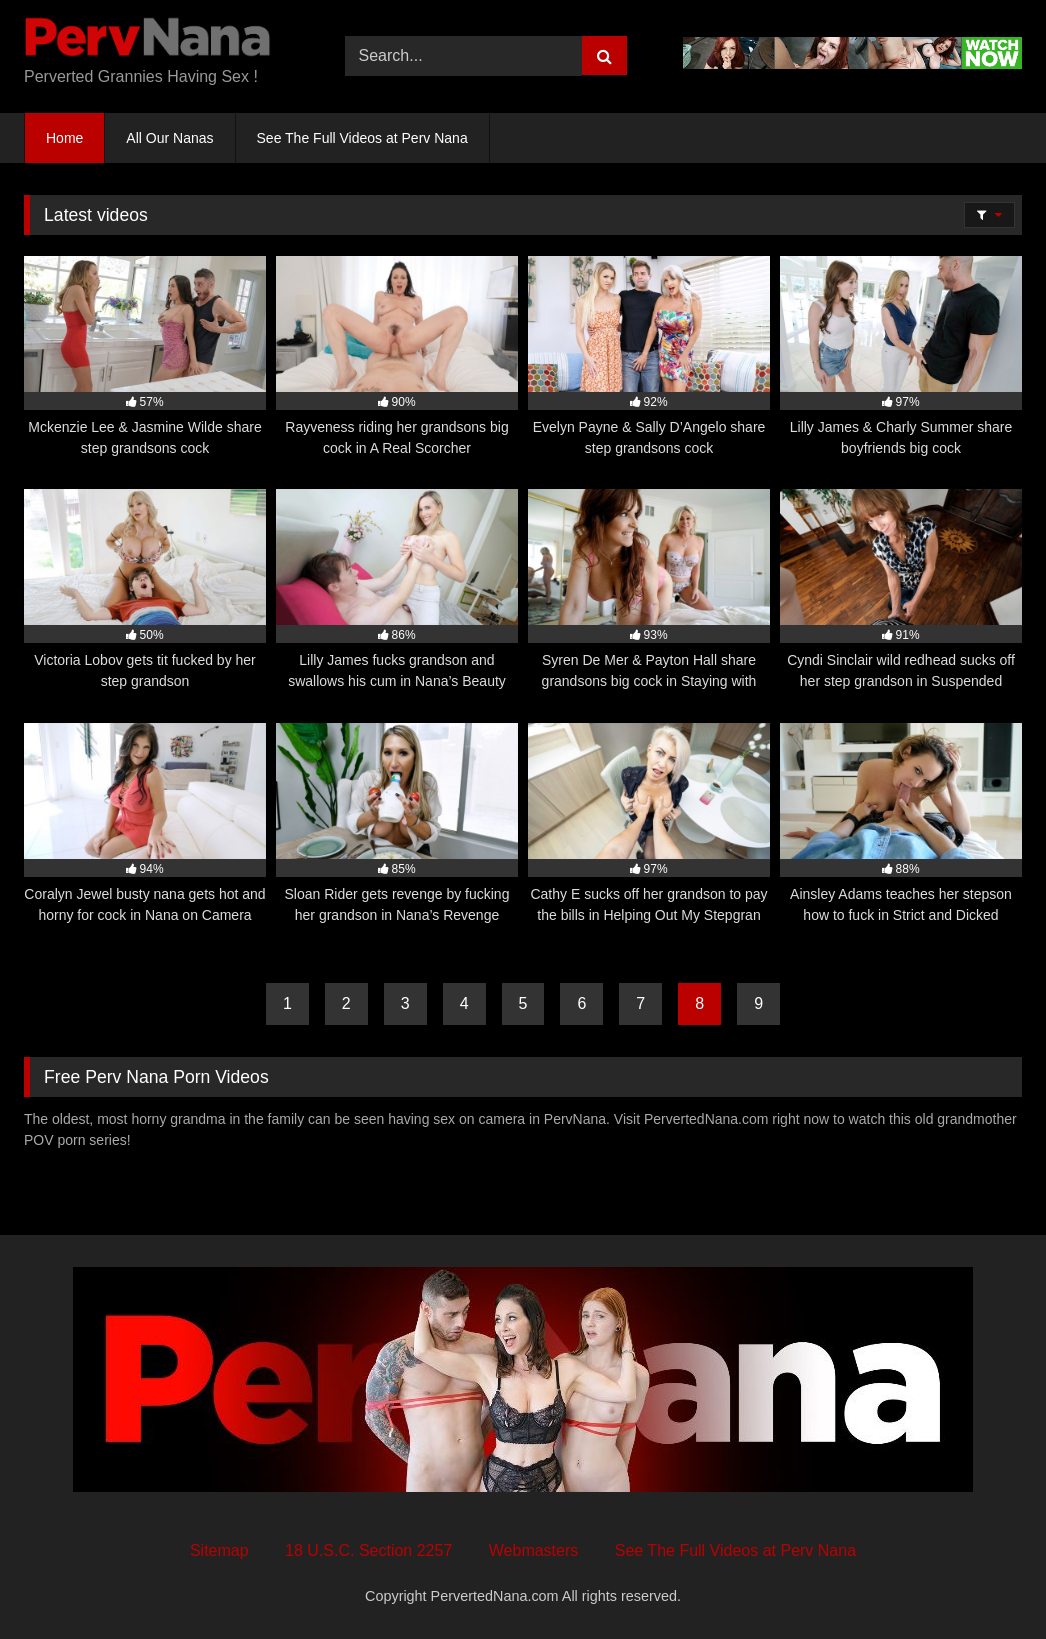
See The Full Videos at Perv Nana (362, 138)
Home (64, 138)
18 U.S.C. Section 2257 (368, 1550)
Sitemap (219, 1550)
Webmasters (534, 1550)
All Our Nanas (169, 138)
